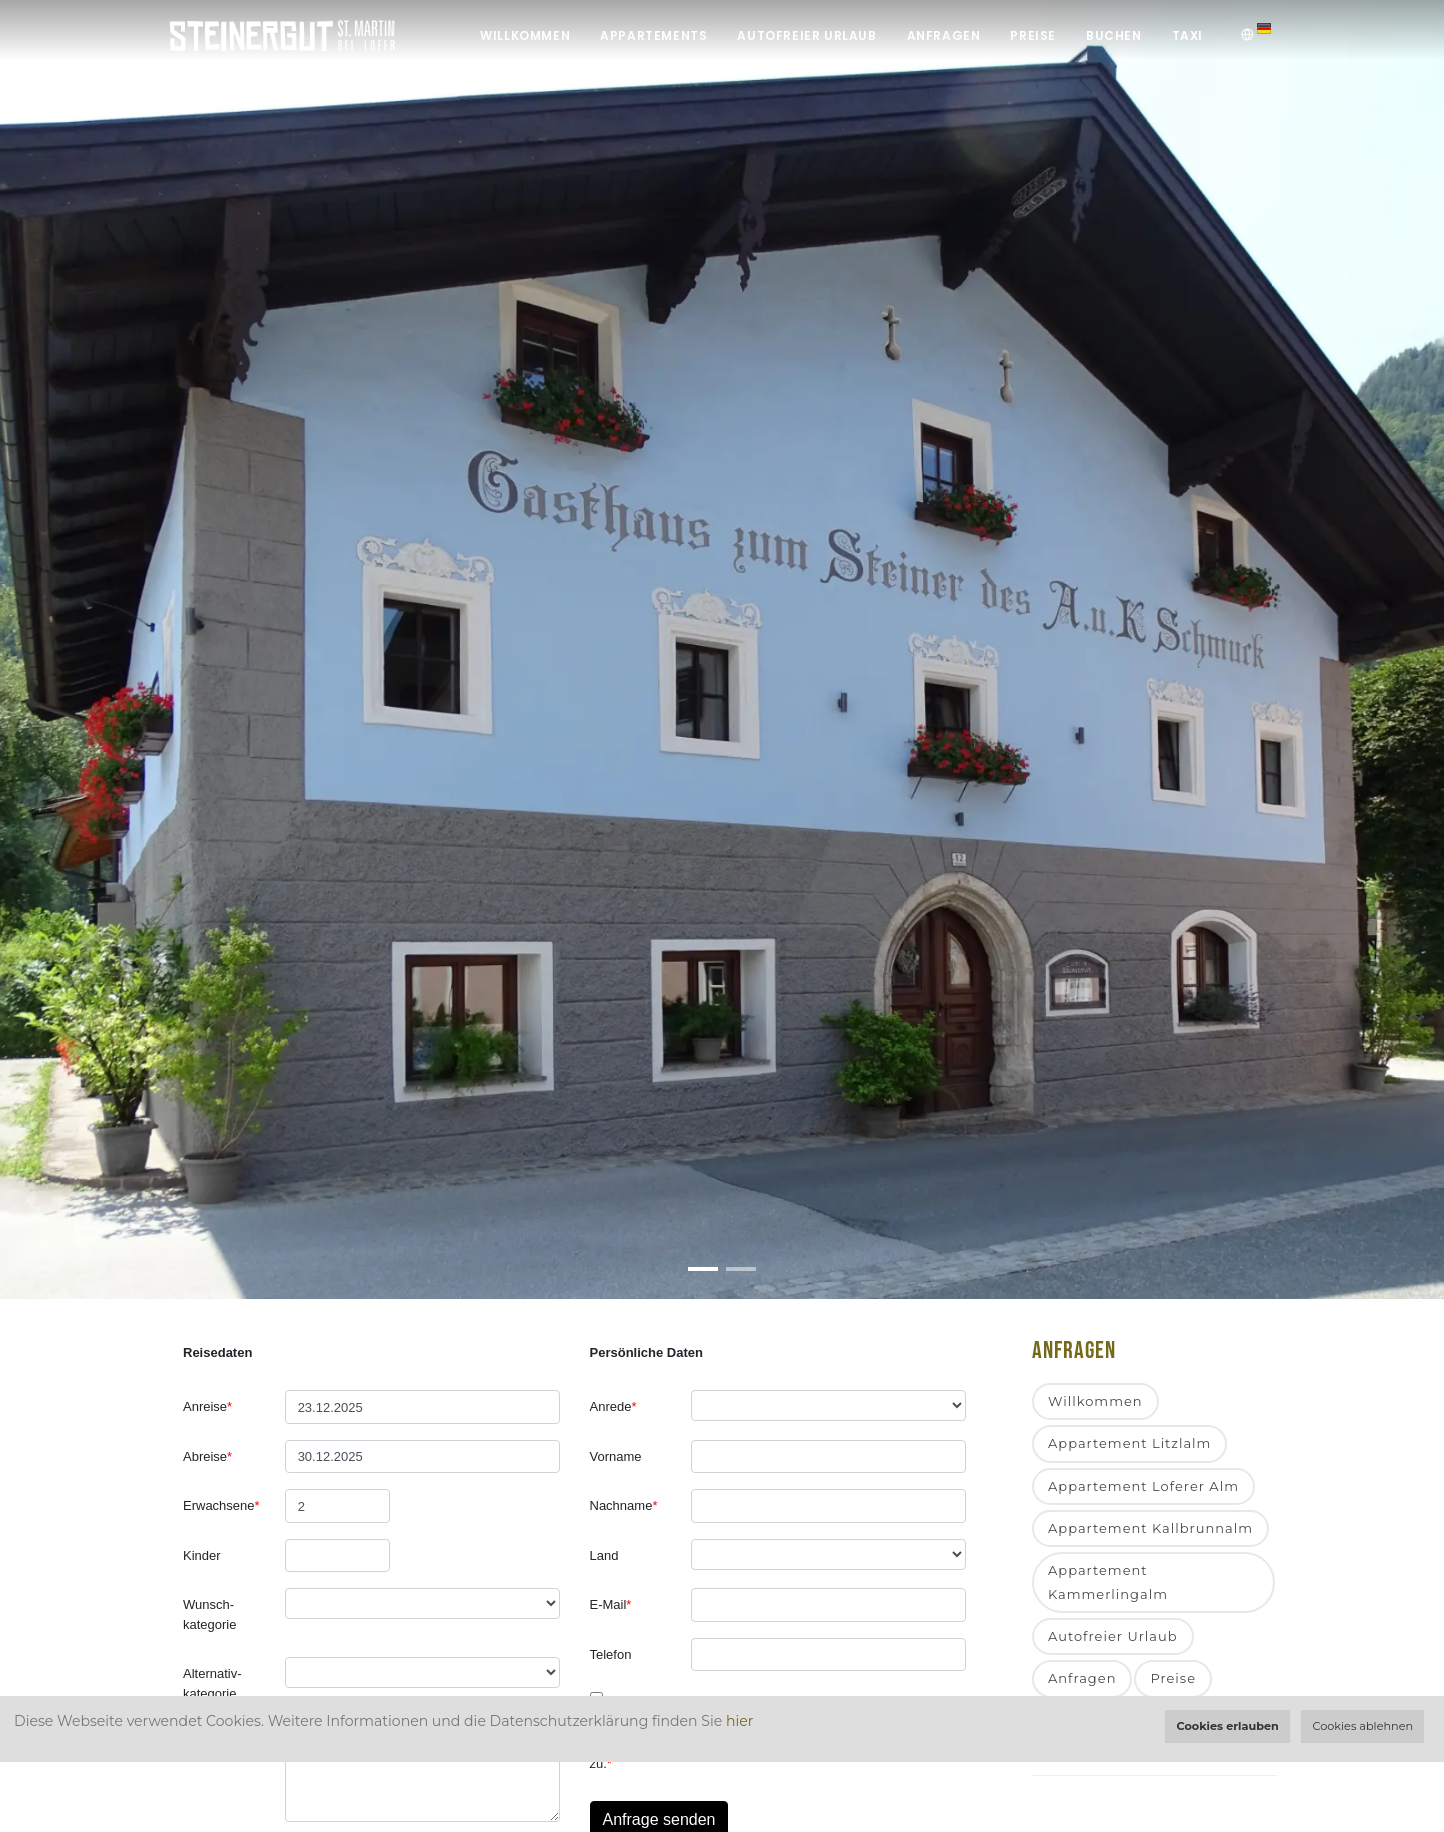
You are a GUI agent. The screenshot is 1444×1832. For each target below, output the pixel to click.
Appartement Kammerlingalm (1108, 1581)
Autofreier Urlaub (806, 35)
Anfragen (944, 35)
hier (739, 1721)
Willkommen (525, 35)
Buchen (1114, 35)
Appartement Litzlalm (1129, 1443)
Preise (1033, 35)
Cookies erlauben (1227, 1726)
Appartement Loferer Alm (1143, 1486)
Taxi (1187, 35)
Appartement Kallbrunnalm (1150, 1528)
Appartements (653, 35)
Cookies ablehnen (1363, 1726)
